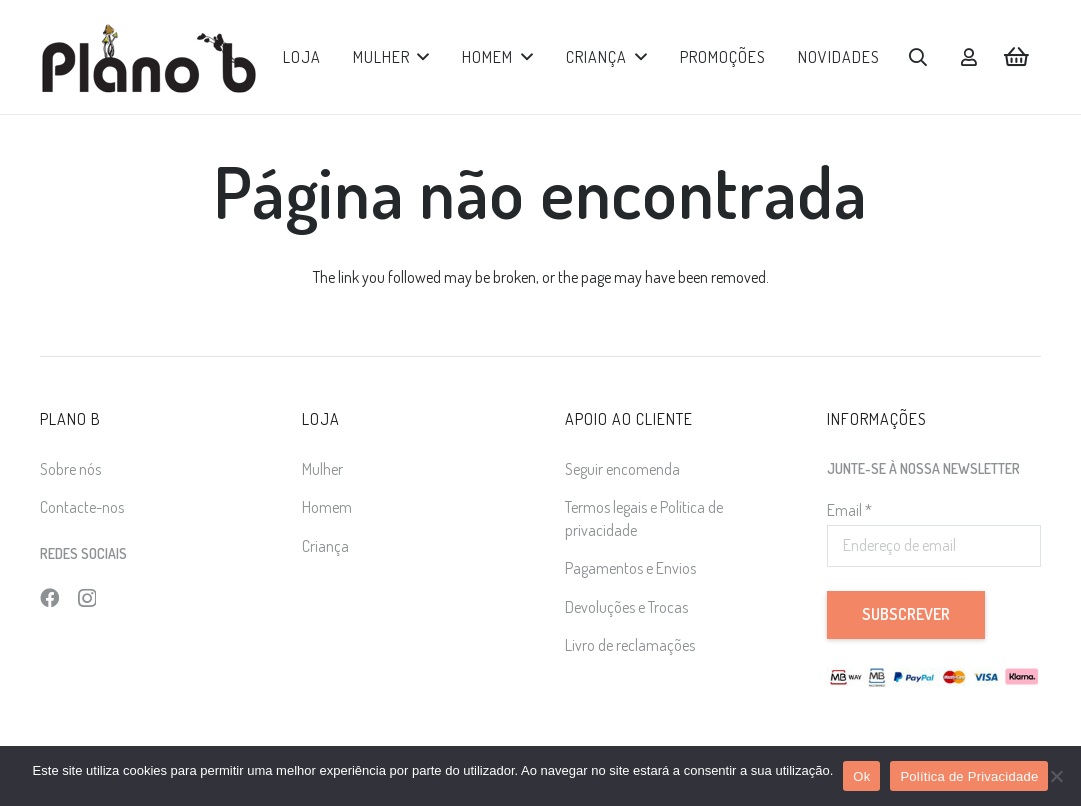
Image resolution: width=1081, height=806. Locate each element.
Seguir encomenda (622, 469)
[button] (420, 57)
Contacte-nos (82, 507)
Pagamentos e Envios (630, 568)
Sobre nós (70, 469)
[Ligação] (969, 57)
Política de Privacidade (969, 776)
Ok (861, 776)
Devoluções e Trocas (626, 607)
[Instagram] (87, 598)
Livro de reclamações (630, 645)
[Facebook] (49, 597)
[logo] (148, 57)
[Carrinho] (1017, 57)
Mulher (322, 469)
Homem (327, 507)
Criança (325, 546)
